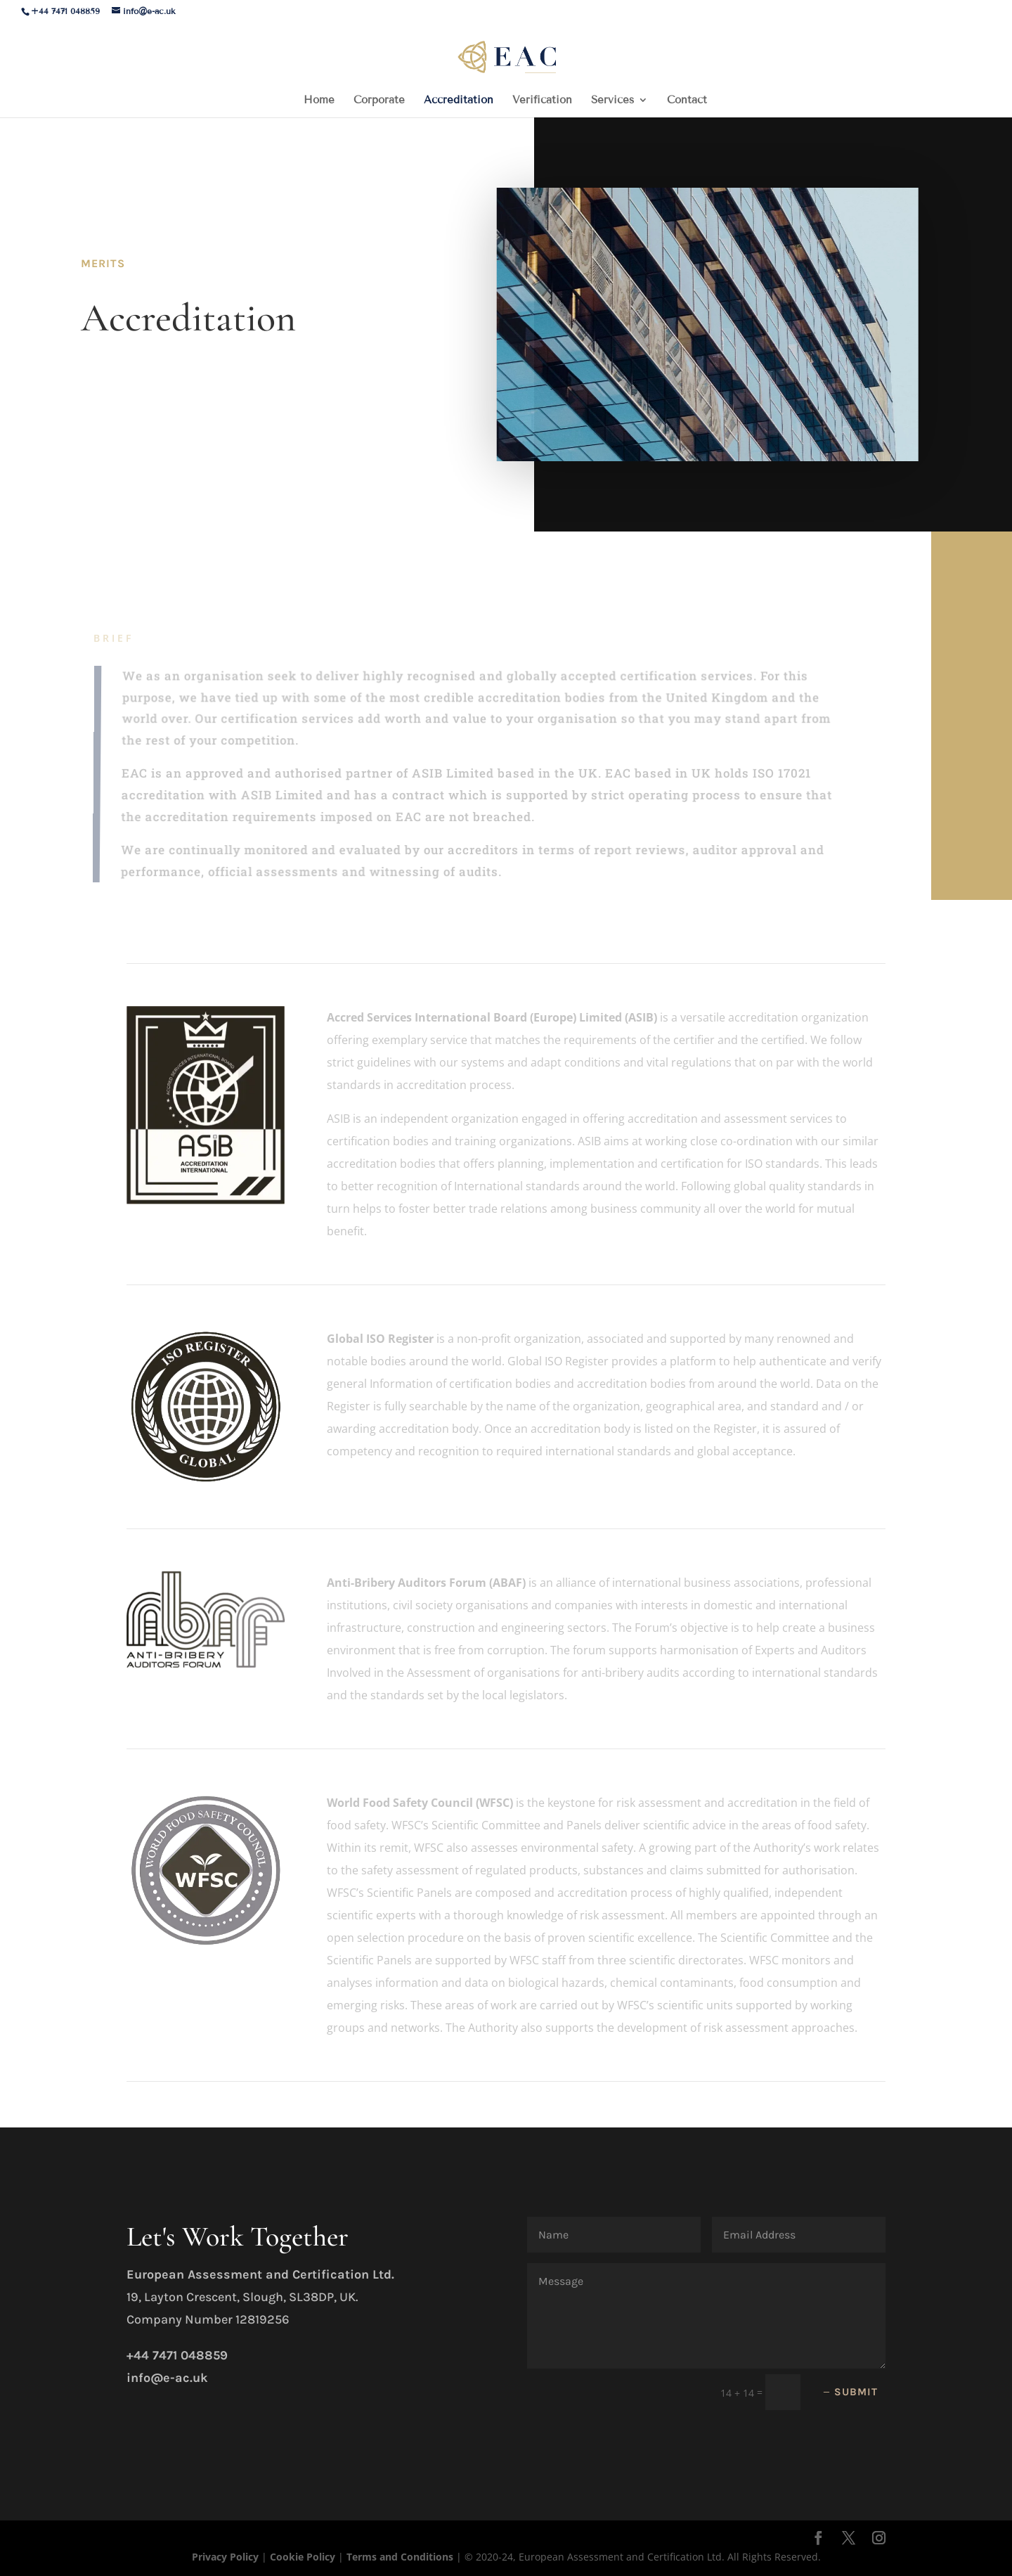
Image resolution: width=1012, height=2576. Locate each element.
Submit (856, 2391)
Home (319, 100)
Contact (687, 100)
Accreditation (458, 100)
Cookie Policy (302, 2556)
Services (612, 100)
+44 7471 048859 (65, 11)
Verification (542, 100)
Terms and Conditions (401, 2556)
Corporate (379, 100)
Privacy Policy (226, 2556)
